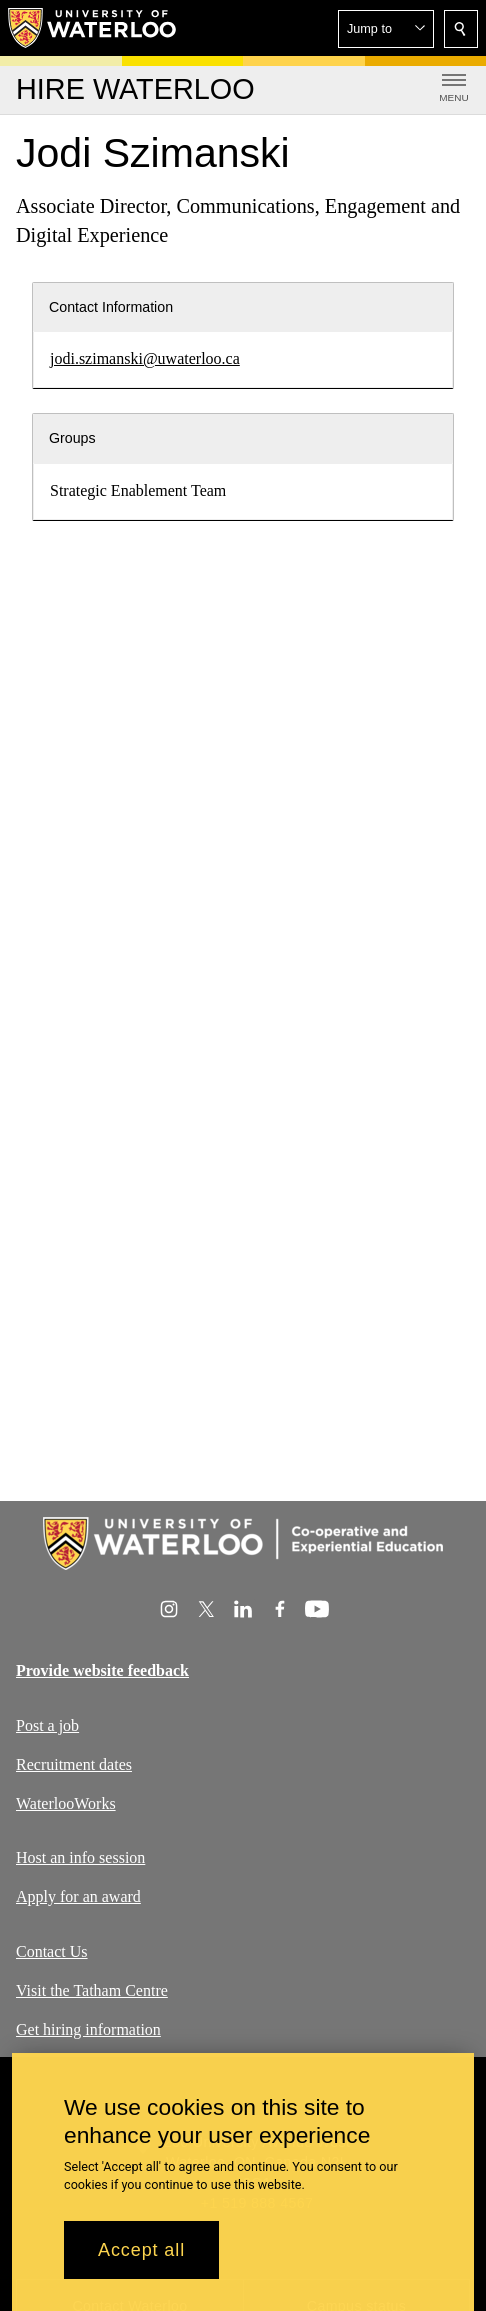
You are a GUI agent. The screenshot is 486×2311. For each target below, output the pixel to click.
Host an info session (80, 1857)
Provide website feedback (102, 1670)
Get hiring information (88, 2028)
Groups (72, 438)
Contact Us (52, 1951)
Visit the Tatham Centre (92, 1989)
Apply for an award (78, 1896)
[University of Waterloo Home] (93, 28)
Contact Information (111, 307)
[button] (386, 29)
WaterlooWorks (66, 1802)
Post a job (47, 1725)
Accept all (141, 2250)
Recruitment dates (74, 1763)
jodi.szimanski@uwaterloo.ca (145, 358)
